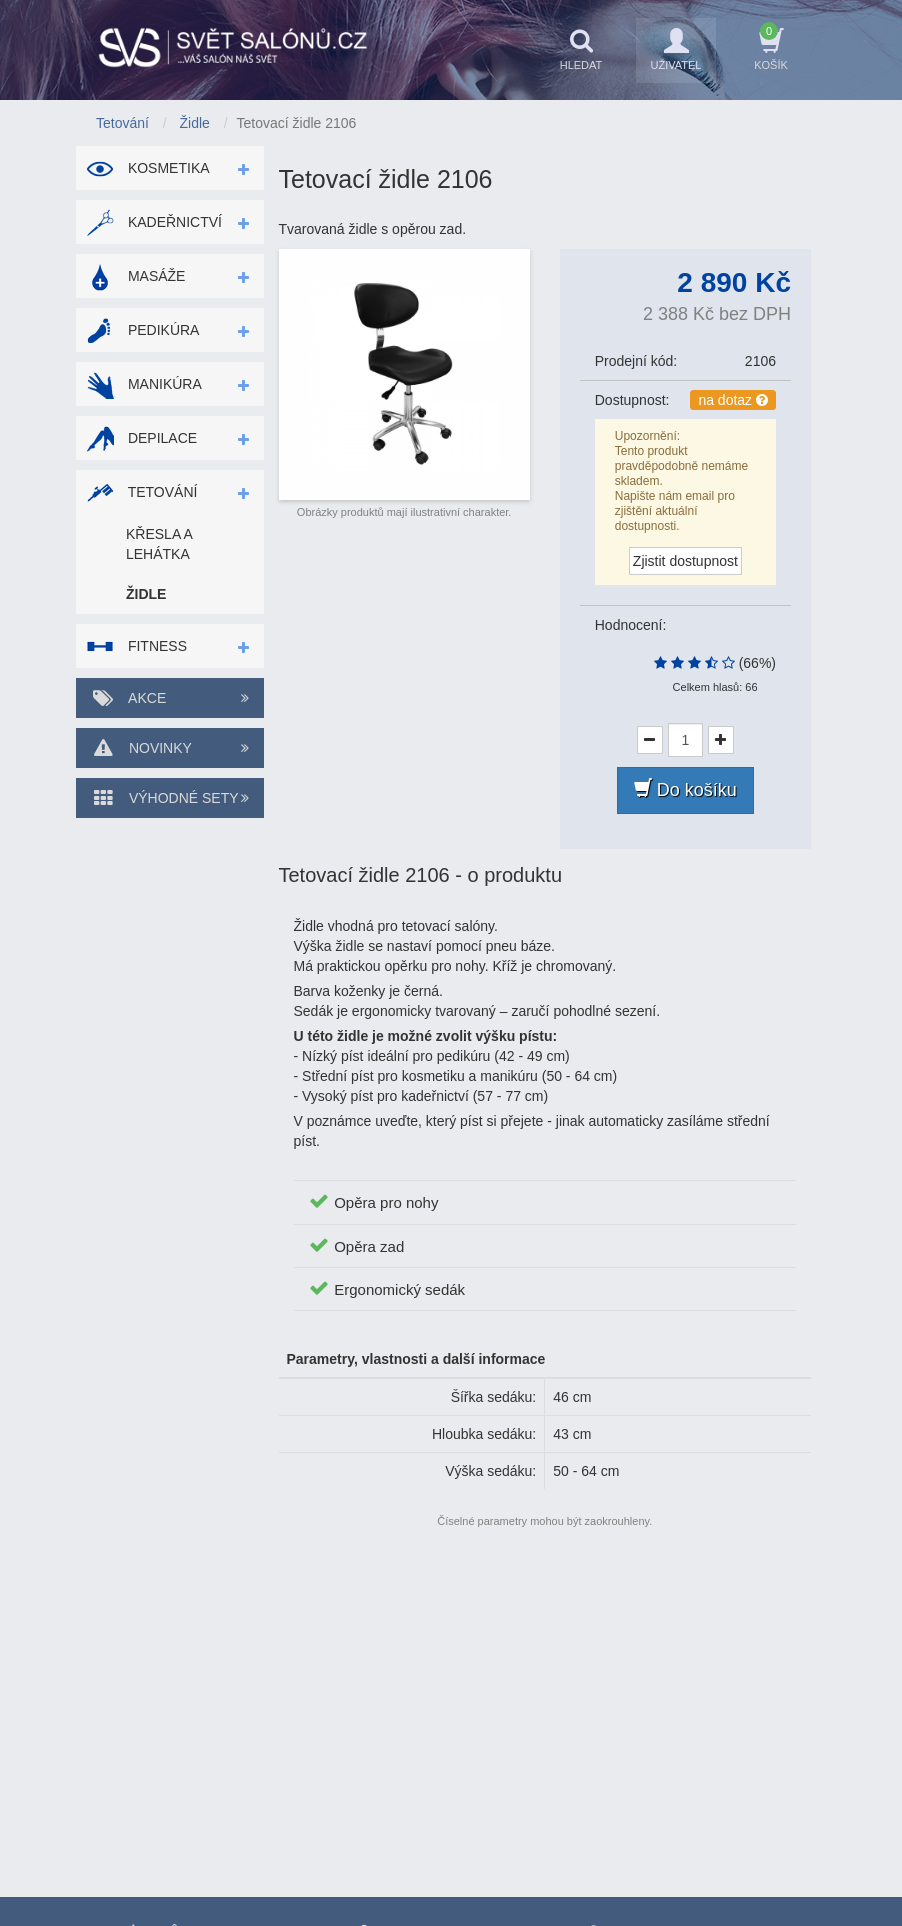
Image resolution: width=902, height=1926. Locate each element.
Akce (170, 698)
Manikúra (144, 384)
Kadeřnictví (154, 222)
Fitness (136, 646)
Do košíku (685, 789)
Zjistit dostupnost (685, 561)
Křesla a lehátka (159, 544)
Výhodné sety (170, 798)
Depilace (141, 438)
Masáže (135, 276)
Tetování (141, 492)
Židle (146, 594)
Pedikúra (142, 330)
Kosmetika (148, 168)
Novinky (170, 748)
